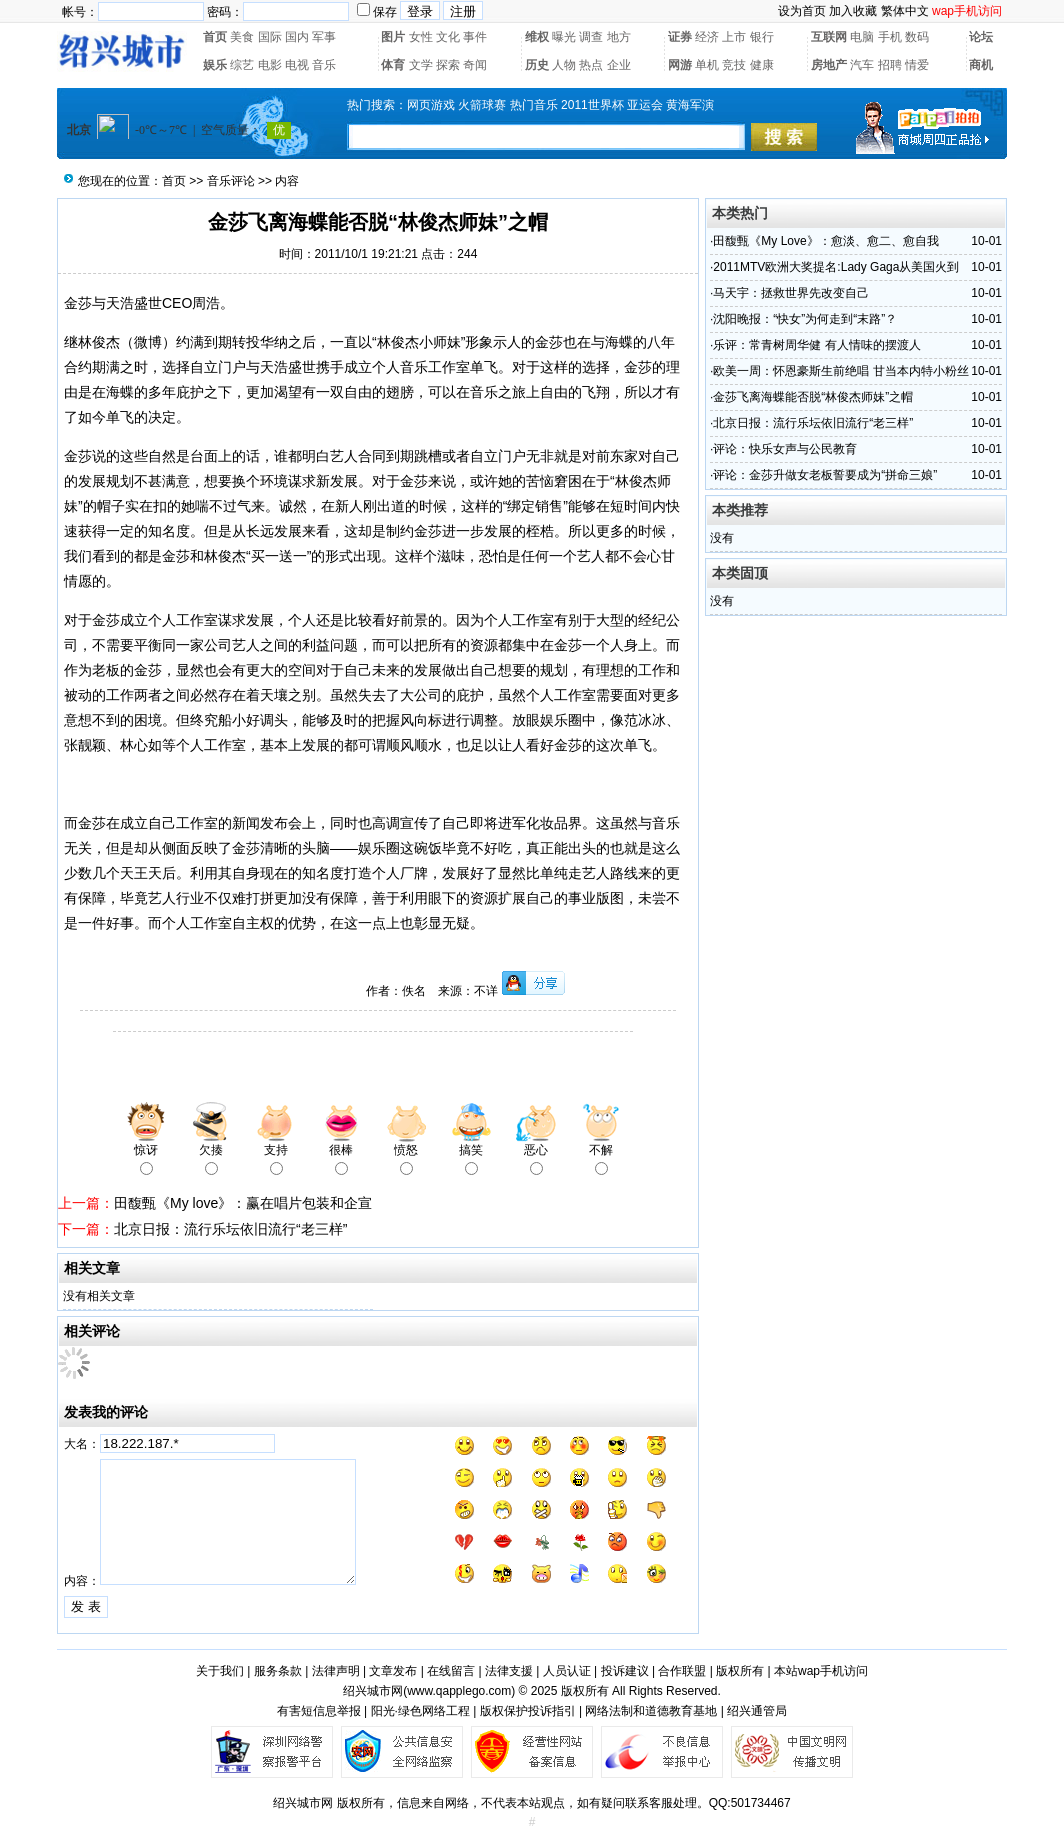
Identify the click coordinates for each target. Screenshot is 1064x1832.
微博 (148, 342)
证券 (680, 37)
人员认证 (567, 1671)
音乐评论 (231, 181)
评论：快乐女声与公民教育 (785, 449)
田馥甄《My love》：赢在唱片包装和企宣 (243, 1203)
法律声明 (336, 1671)
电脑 (862, 37)
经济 (707, 37)
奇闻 (475, 65)
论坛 (981, 37)
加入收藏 (853, 11)
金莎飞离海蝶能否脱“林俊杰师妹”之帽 (813, 397)
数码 (917, 37)
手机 (890, 37)
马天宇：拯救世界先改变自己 (791, 293)
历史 (537, 65)
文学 (421, 65)
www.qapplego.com (459, 1691)
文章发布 (393, 1671)
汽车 (862, 65)
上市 (734, 37)
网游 (680, 65)
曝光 (564, 37)
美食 (242, 37)
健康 (762, 65)
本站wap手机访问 (821, 1671)
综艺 (242, 65)
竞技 (734, 65)
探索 (448, 65)
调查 (591, 37)
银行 (762, 37)
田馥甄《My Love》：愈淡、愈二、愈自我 (825, 241)
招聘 (890, 65)
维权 (537, 37)
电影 (270, 65)
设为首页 (802, 11)
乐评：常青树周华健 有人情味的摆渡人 (816, 345)
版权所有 (740, 1671)
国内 (297, 37)
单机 (707, 65)
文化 (448, 37)
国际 (270, 37)
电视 (297, 65)
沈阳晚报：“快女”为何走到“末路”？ (805, 319)
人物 (564, 65)
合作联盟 (682, 1671)
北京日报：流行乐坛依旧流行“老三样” (230, 1229)
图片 (393, 37)
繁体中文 (905, 11)
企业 (619, 65)
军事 (324, 37)
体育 (393, 65)
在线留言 (451, 1671)
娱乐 (215, 65)
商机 (981, 65)
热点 (591, 65)
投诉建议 (625, 1671)
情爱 (917, 65)
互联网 (829, 37)
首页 (215, 37)
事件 (475, 37)
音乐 (324, 65)
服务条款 (278, 1671)
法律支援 (509, 1671)
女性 (421, 37)
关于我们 (220, 1671)
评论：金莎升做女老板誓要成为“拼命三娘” (825, 475)
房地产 (829, 65)
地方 (619, 37)
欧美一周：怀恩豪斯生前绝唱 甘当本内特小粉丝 (840, 371)
